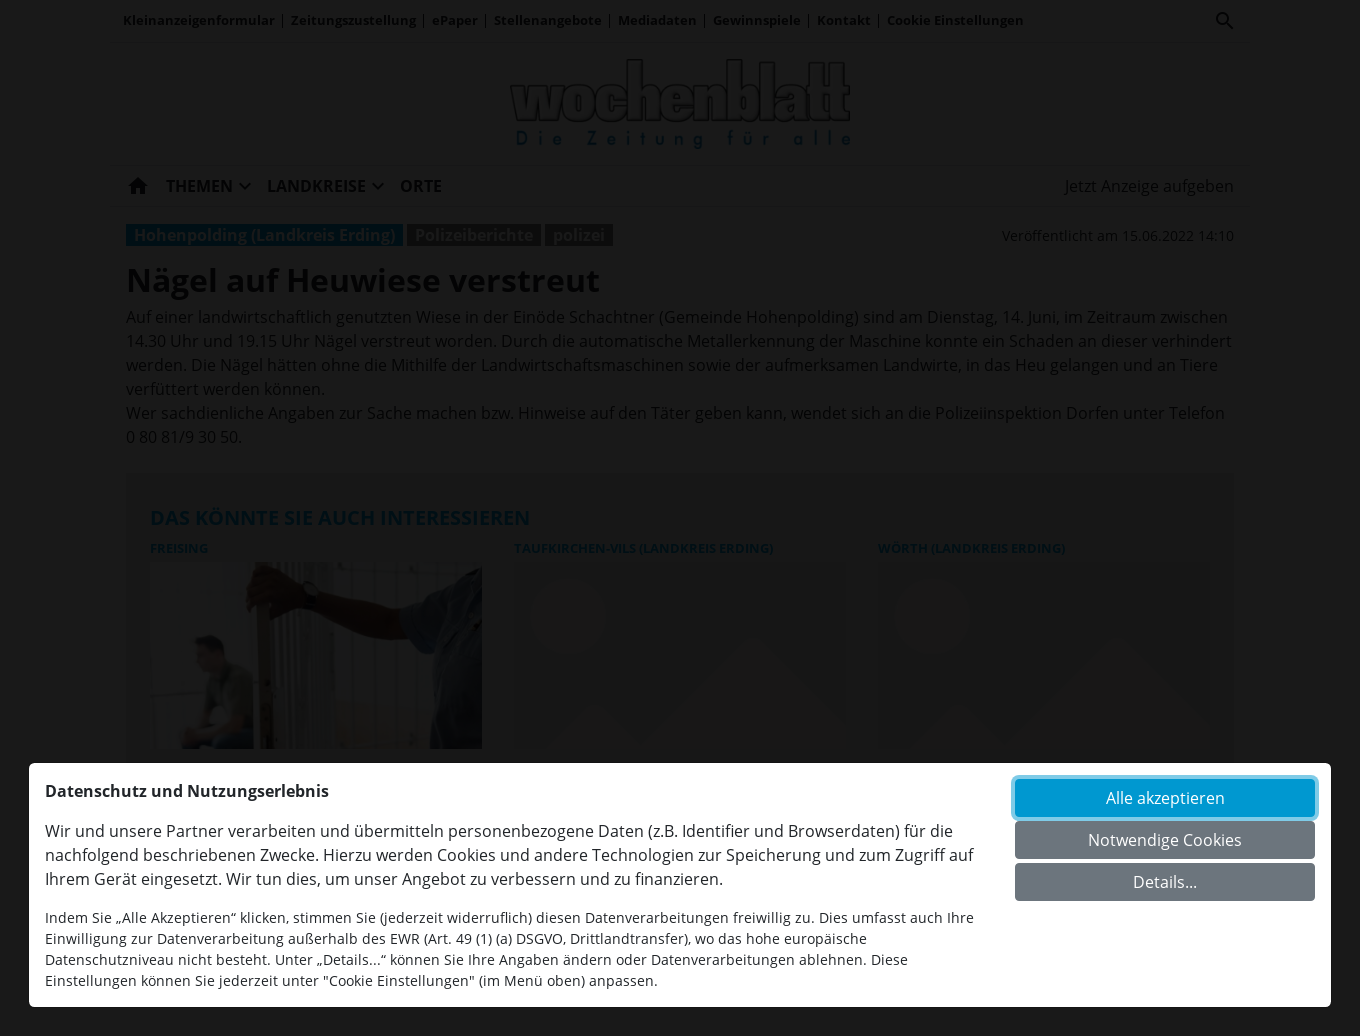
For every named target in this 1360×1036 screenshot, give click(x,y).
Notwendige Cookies (1165, 840)
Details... (1165, 882)
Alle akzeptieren (1165, 798)
